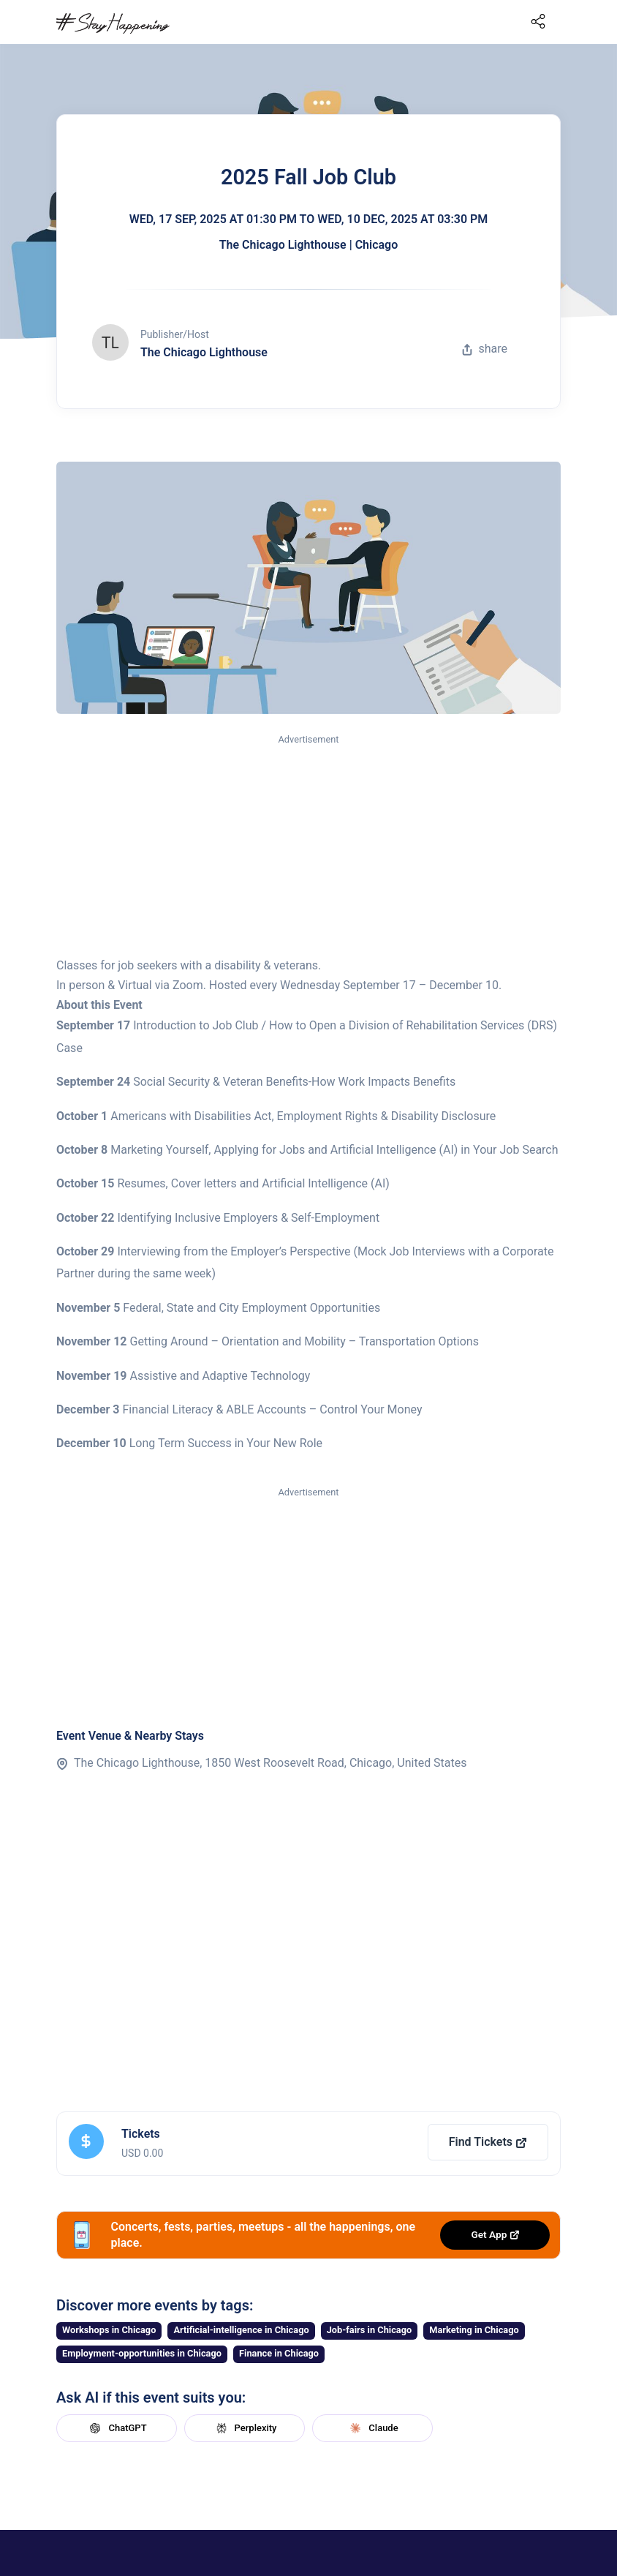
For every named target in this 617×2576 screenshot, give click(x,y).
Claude (372, 2428)
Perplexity (245, 2428)
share (484, 349)
